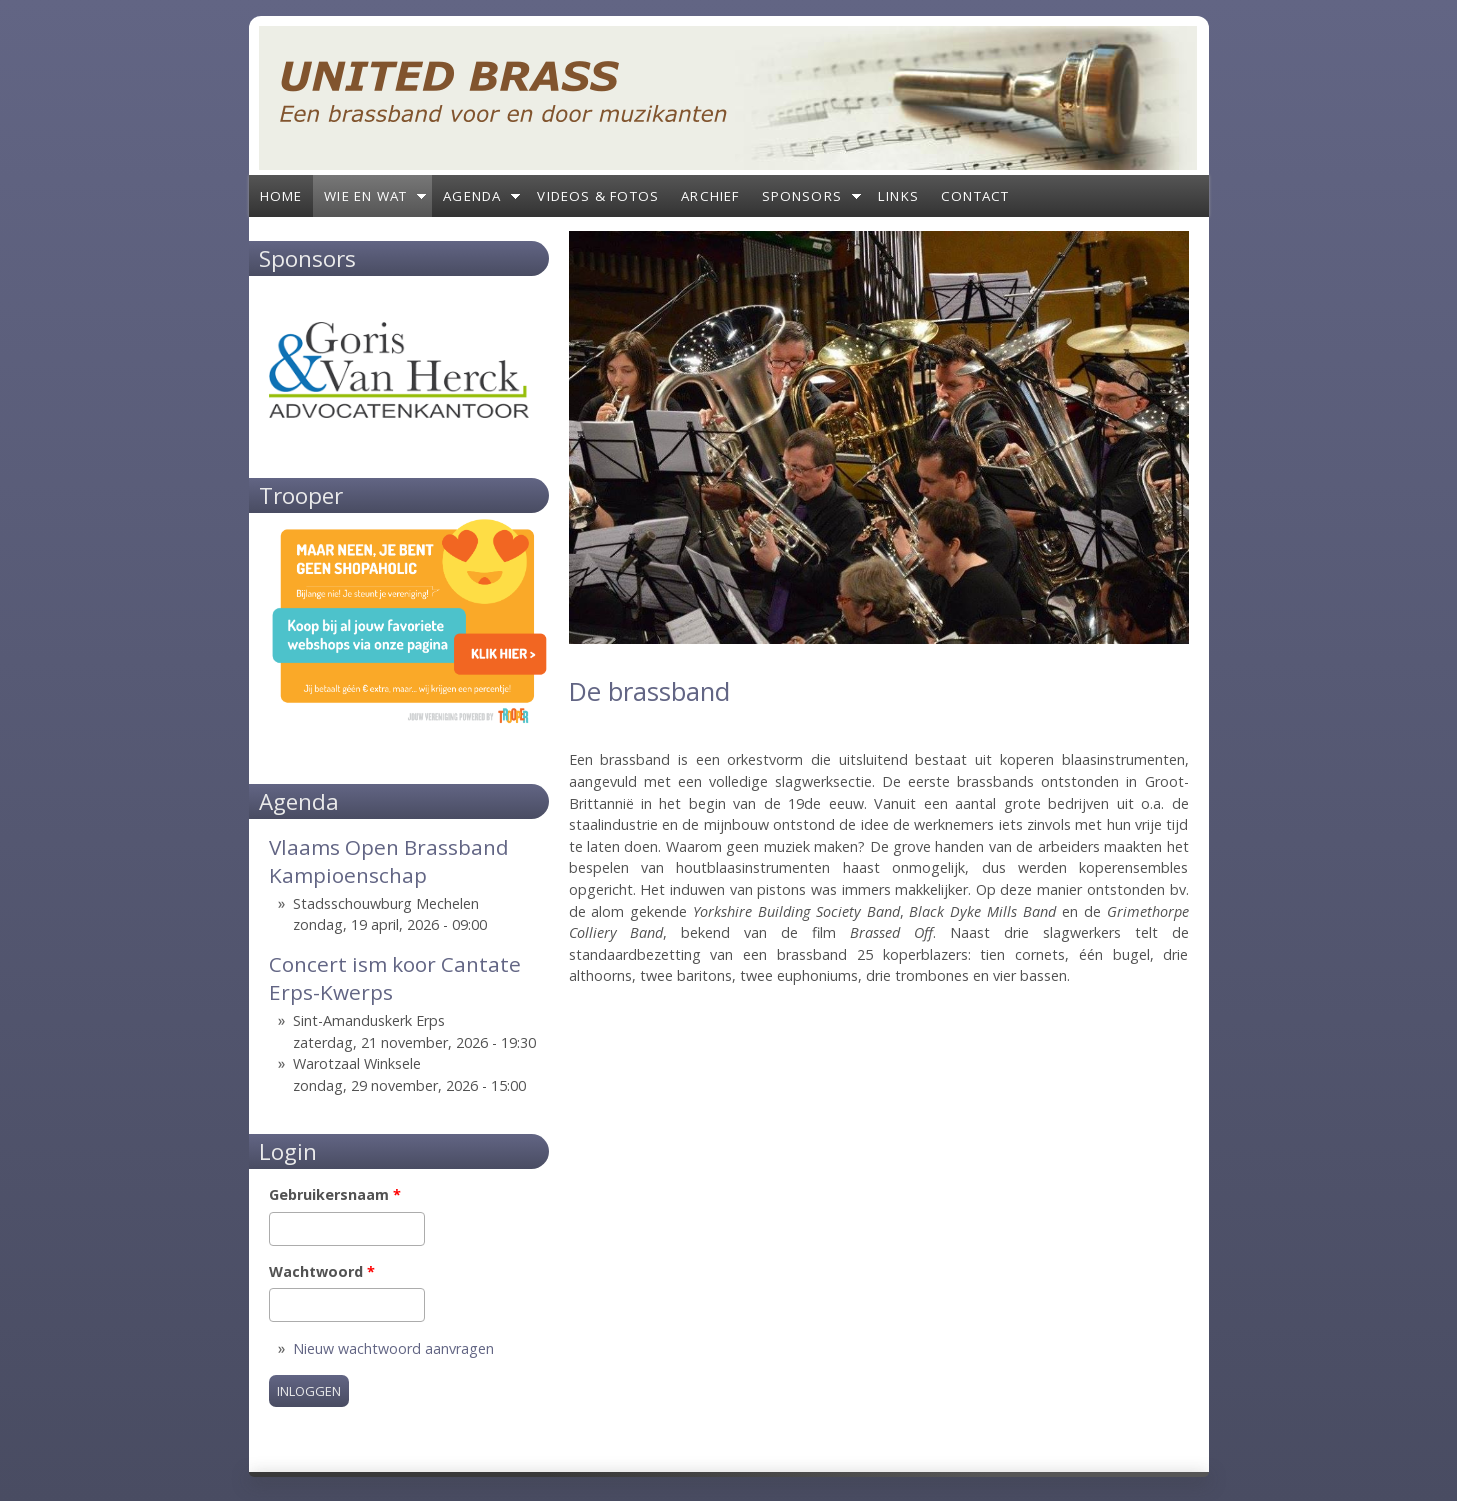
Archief (710, 196)
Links (898, 196)
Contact (975, 196)
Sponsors (802, 196)
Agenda (472, 196)
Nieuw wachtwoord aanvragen (393, 1348)
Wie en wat (365, 196)
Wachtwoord (322, 1271)
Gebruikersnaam (335, 1194)
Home (281, 196)
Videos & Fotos (598, 196)
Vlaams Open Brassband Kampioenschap (389, 861)
